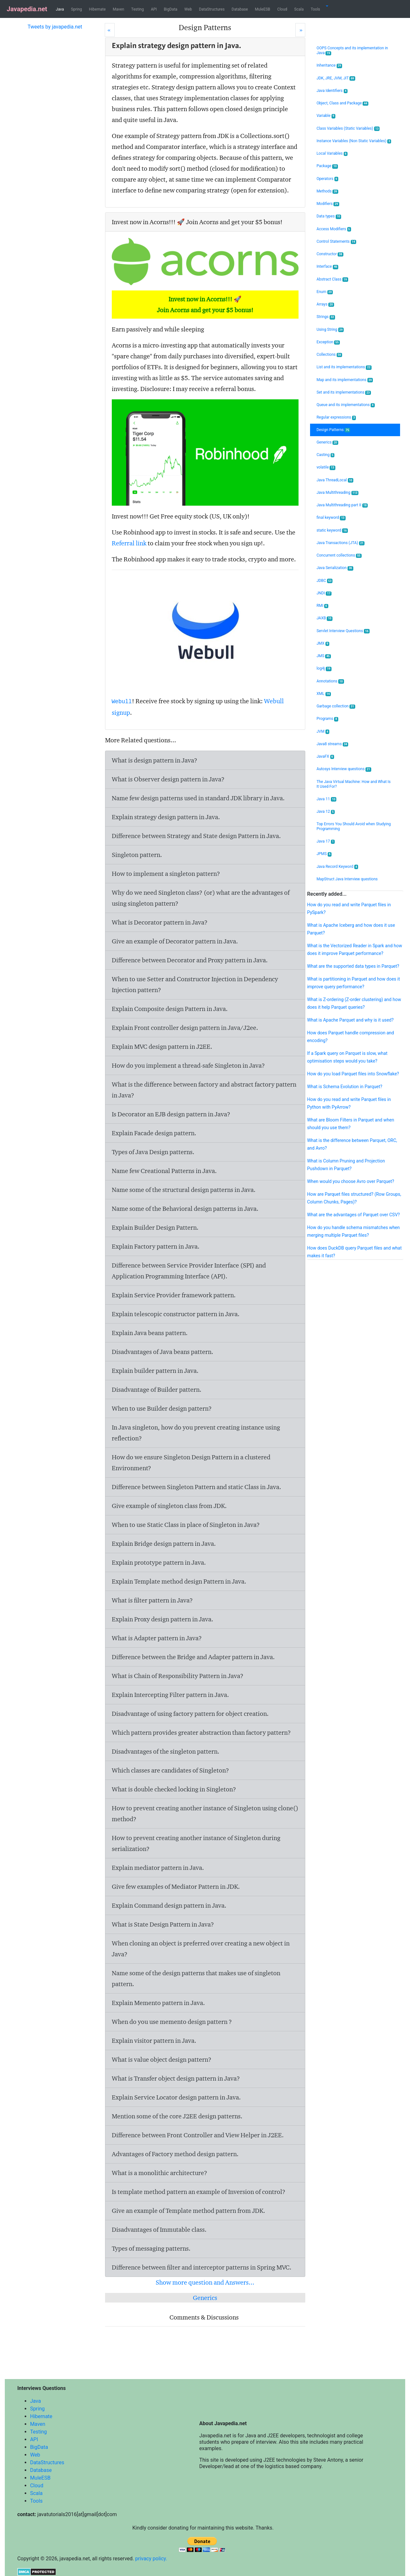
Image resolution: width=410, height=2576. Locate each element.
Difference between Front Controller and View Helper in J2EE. (198, 2135)
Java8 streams (332, 744)
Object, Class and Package (342, 103)
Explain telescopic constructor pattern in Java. (176, 1314)
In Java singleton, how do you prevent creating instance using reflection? (196, 1432)
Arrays (325, 304)
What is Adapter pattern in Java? (157, 1638)
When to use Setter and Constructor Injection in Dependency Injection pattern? (195, 984)
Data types (328, 216)
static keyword (332, 530)
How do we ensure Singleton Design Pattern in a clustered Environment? (191, 1462)
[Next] (300, 30)
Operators (327, 178)
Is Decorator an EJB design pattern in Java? (171, 1114)
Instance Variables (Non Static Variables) (353, 141)
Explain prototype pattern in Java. (159, 1562)
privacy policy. (151, 2559)
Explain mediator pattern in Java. (158, 1867)
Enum (324, 291)
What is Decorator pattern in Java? (160, 922)
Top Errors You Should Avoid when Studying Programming (353, 826)
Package (327, 166)
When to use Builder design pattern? (162, 1408)
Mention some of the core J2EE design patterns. (177, 2116)
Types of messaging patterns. (151, 2248)
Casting (325, 454)
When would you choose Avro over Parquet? (350, 1181)
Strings (325, 316)
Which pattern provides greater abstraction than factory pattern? (201, 1732)
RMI (322, 605)
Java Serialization (334, 568)
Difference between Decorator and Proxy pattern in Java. (190, 960)
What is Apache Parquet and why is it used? (350, 1020)
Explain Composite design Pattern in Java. (170, 1009)
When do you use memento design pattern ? (172, 2022)
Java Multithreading (337, 492)
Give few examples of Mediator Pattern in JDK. (176, 1886)
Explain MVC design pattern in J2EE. (162, 1046)
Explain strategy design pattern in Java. (166, 817)
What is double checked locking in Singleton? (174, 1789)
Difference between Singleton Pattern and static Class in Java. (196, 1487)
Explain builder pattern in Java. (155, 1370)
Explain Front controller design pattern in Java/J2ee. (185, 1027)
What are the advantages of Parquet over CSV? (353, 1214)
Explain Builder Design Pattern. (155, 1227)
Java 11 (326, 799)
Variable (325, 115)
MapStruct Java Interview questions (347, 879)
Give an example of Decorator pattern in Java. (175, 941)
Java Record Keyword (337, 866)
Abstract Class (332, 279)
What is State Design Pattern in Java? (163, 1924)
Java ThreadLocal (334, 480)
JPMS (324, 854)
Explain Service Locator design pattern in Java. (176, 2097)
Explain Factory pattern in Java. (156, 1246)
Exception (328, 342)
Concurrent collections (339, 555)
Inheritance (329, 65)
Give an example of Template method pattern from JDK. (188, 2210)
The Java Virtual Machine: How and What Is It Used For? (353, 784)
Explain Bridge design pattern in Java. (164, 1543)
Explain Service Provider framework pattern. (174, 1295)
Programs (327, 718)
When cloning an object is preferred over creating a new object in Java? (201, 1948)
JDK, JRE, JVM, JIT (335, 78)
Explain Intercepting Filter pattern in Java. (170, 1695)
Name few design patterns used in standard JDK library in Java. (198, 798)
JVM (322, 731)
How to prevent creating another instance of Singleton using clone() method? (205, 1813)
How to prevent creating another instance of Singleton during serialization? (196, 1843)
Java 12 (325, 811)
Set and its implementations (343, 392)
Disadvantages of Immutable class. (159, 2229)
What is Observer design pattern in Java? (168, 779)
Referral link (129, 543)
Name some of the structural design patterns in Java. (184, 1190)
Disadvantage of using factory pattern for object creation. (190, 1713)
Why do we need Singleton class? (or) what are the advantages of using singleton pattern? (201, 898)
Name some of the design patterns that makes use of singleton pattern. (196, 1978)
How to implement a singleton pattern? (166, 873)
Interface (327, 266)
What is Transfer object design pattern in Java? (176, 2078)
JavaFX (325, 756)
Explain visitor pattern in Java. (154, 2040)
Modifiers (327, 203)
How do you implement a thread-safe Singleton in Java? (188, 1065)
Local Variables (332, 153)
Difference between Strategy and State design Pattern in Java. (196, 836)
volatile (325, 467)
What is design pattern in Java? (154, 760)
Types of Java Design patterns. (153, 1152)
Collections (329, 354)
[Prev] (110, 30)
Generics (205, 2298)
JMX (322, 643)
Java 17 (325, 841)
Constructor (329, 254)
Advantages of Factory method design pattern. (175, 2154)
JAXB (324, 618)
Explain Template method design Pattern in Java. (179, 1581)
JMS (323, 656)
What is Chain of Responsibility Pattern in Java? (177, 1676)
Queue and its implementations (345, 405)
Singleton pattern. (137, 855)
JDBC (324, 580)
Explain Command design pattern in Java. (169, 1905)
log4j (324, 668)
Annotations (330, 681)
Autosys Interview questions (343, 769)
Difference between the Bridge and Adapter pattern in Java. (193, 1657)
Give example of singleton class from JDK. (169, 1506)
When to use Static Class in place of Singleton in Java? (186, 1524)
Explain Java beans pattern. (150, 1333)
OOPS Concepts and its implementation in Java (352, 50)
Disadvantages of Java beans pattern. (162, 1352)
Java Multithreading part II (342, 505)
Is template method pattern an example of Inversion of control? (198, 2192)
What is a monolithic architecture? (159, 2173)
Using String (330, 329)
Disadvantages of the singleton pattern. (165, 1751)
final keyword (331, 517)
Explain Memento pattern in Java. (158, 2003)
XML (323, 693)
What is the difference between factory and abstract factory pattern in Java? (204, 1089)
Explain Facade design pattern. (154, 1133)
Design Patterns (333, 430)
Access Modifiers (333, 229)
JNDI (324, 593)
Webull (122, 701)
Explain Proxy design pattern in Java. (162, 1619)
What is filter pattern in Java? (152, 1600)
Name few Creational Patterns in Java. (164, 1171)
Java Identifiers (332, 90)
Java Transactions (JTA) (340, 543)
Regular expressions (336, 417)
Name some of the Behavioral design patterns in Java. (185, 1208)
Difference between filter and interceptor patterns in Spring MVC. (201, 2267)
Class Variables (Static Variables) (348, 128)
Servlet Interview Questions (343, 631)
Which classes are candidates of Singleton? (170, 1770)
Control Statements (336, 241)
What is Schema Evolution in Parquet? (344, 1086)
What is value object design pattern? (161, 2059)
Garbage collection (335, 706)
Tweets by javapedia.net (55, 27)
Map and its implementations (344, 380)
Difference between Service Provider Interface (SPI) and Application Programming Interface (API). (189, 1270)
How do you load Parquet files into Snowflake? (353, 1073)
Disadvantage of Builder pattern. (156, 1389)
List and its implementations (344, 367)
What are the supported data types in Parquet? (353, 966)
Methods (327, 191)
